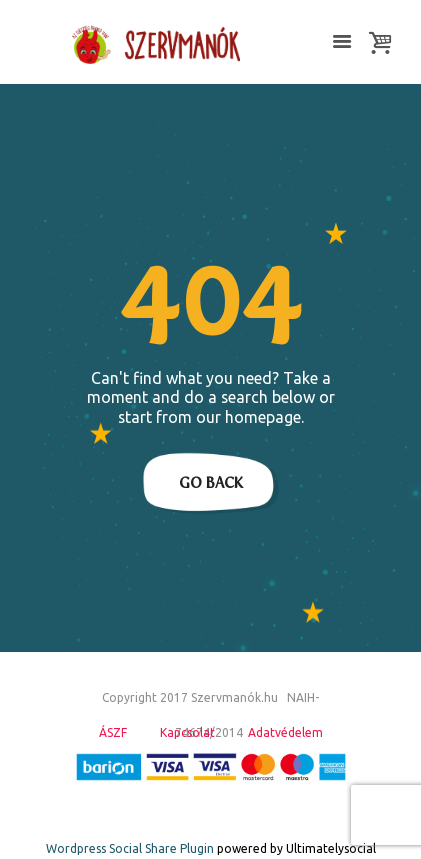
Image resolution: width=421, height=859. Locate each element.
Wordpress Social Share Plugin (131, 848)
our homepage (248, 417)
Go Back (211, 483)
